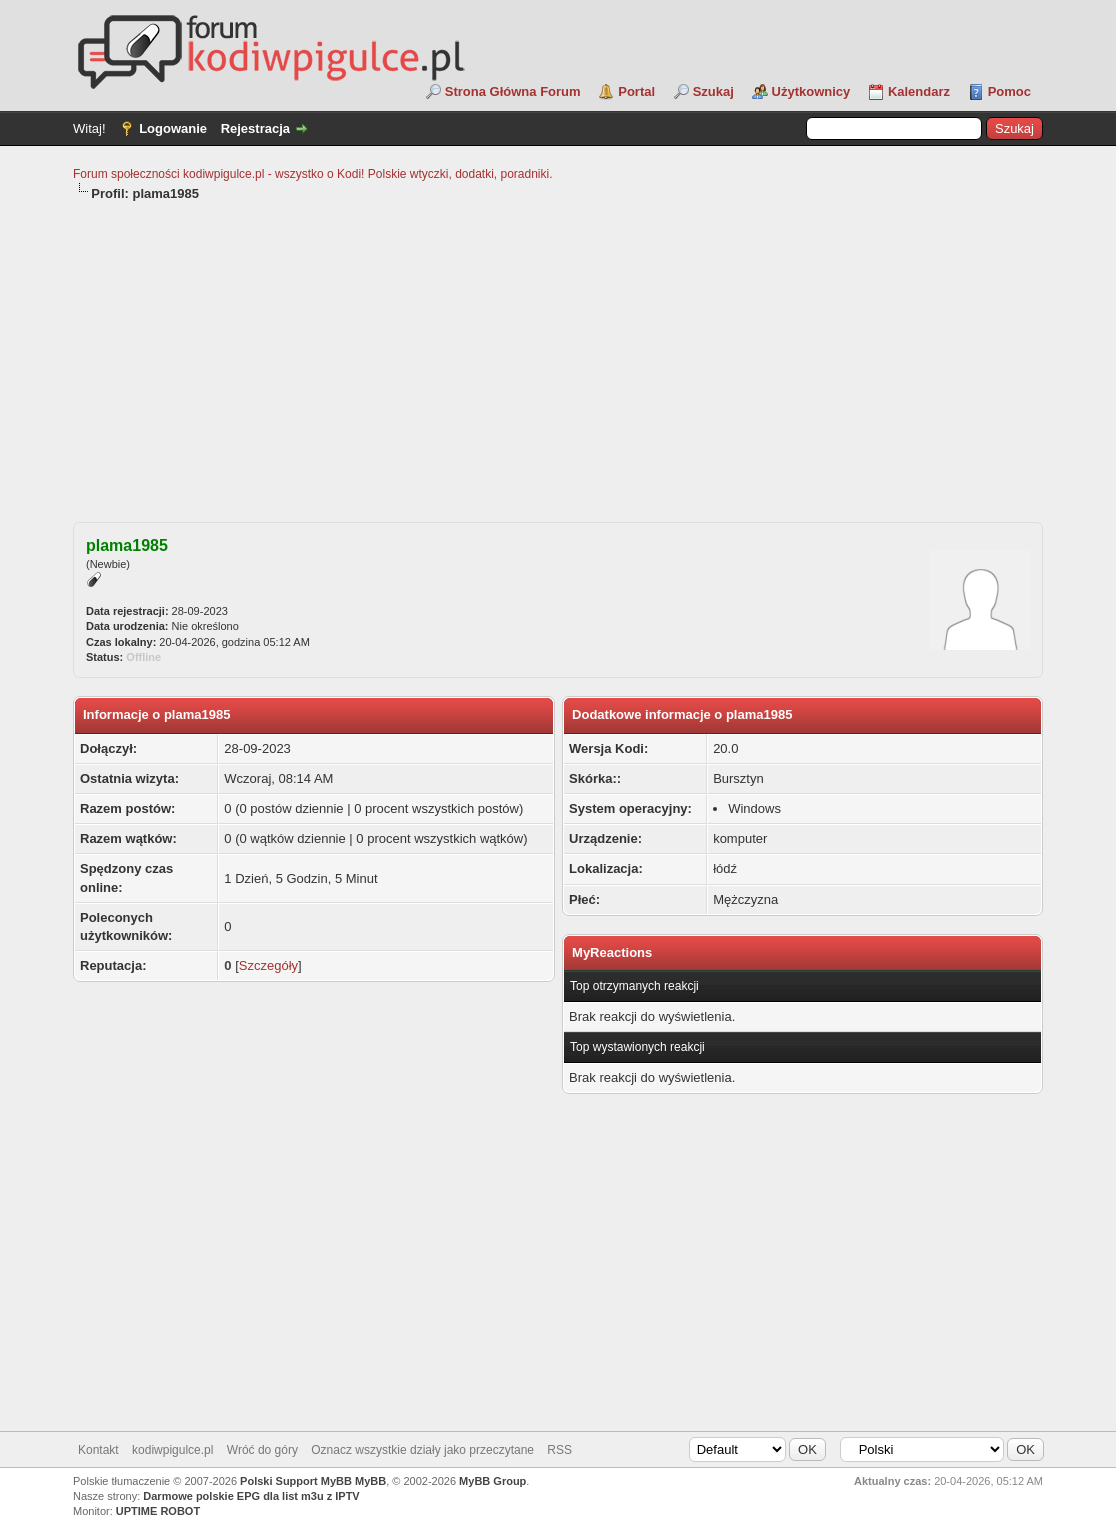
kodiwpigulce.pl (172, 1450)
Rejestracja (255, 128)
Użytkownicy (811, 91)
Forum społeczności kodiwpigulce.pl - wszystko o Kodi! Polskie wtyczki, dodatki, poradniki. (313, 174)
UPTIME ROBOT (158, 1511)
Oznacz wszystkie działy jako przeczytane (422, 1450)
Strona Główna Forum (513, 91)
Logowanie (173, 128)
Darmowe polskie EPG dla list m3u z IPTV (251, 1496)
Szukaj (713, 91)
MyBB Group (492, 1481)
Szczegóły (268, 965)
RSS (559, 1450)
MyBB (370, 1481)
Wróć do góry (262, 1450)
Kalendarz (919, 91)
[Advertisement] (558, 353)
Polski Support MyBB (296, 1481)
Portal (636, 91)
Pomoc (1009, 91)
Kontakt (98, 1450)
